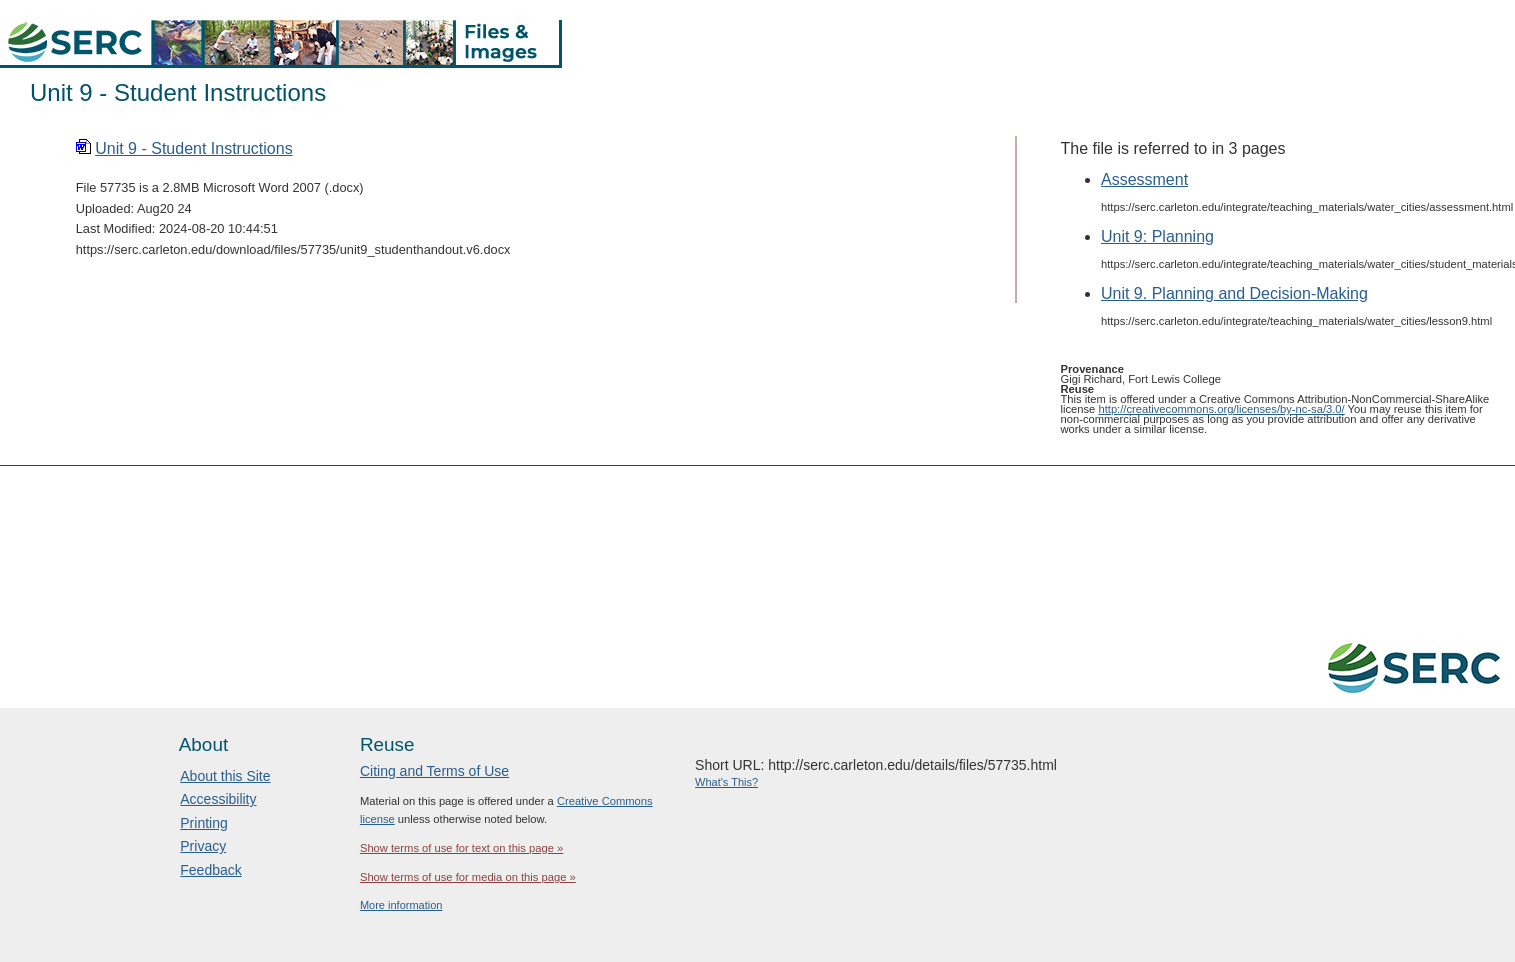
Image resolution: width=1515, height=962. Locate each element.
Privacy (203, 846)
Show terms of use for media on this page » (468, 877)
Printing (203, 823)
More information (401, 905)
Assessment (1144, 179)
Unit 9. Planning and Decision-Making (1234, 293)
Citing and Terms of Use (434, 771)
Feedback (210, 870)
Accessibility (218, 799)
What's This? (726, 782)
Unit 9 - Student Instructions (193, 148)
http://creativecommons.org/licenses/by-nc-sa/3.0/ (1221, 409)
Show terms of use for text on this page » (461, 848)
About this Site (225, 776)
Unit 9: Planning (1157, 236)
